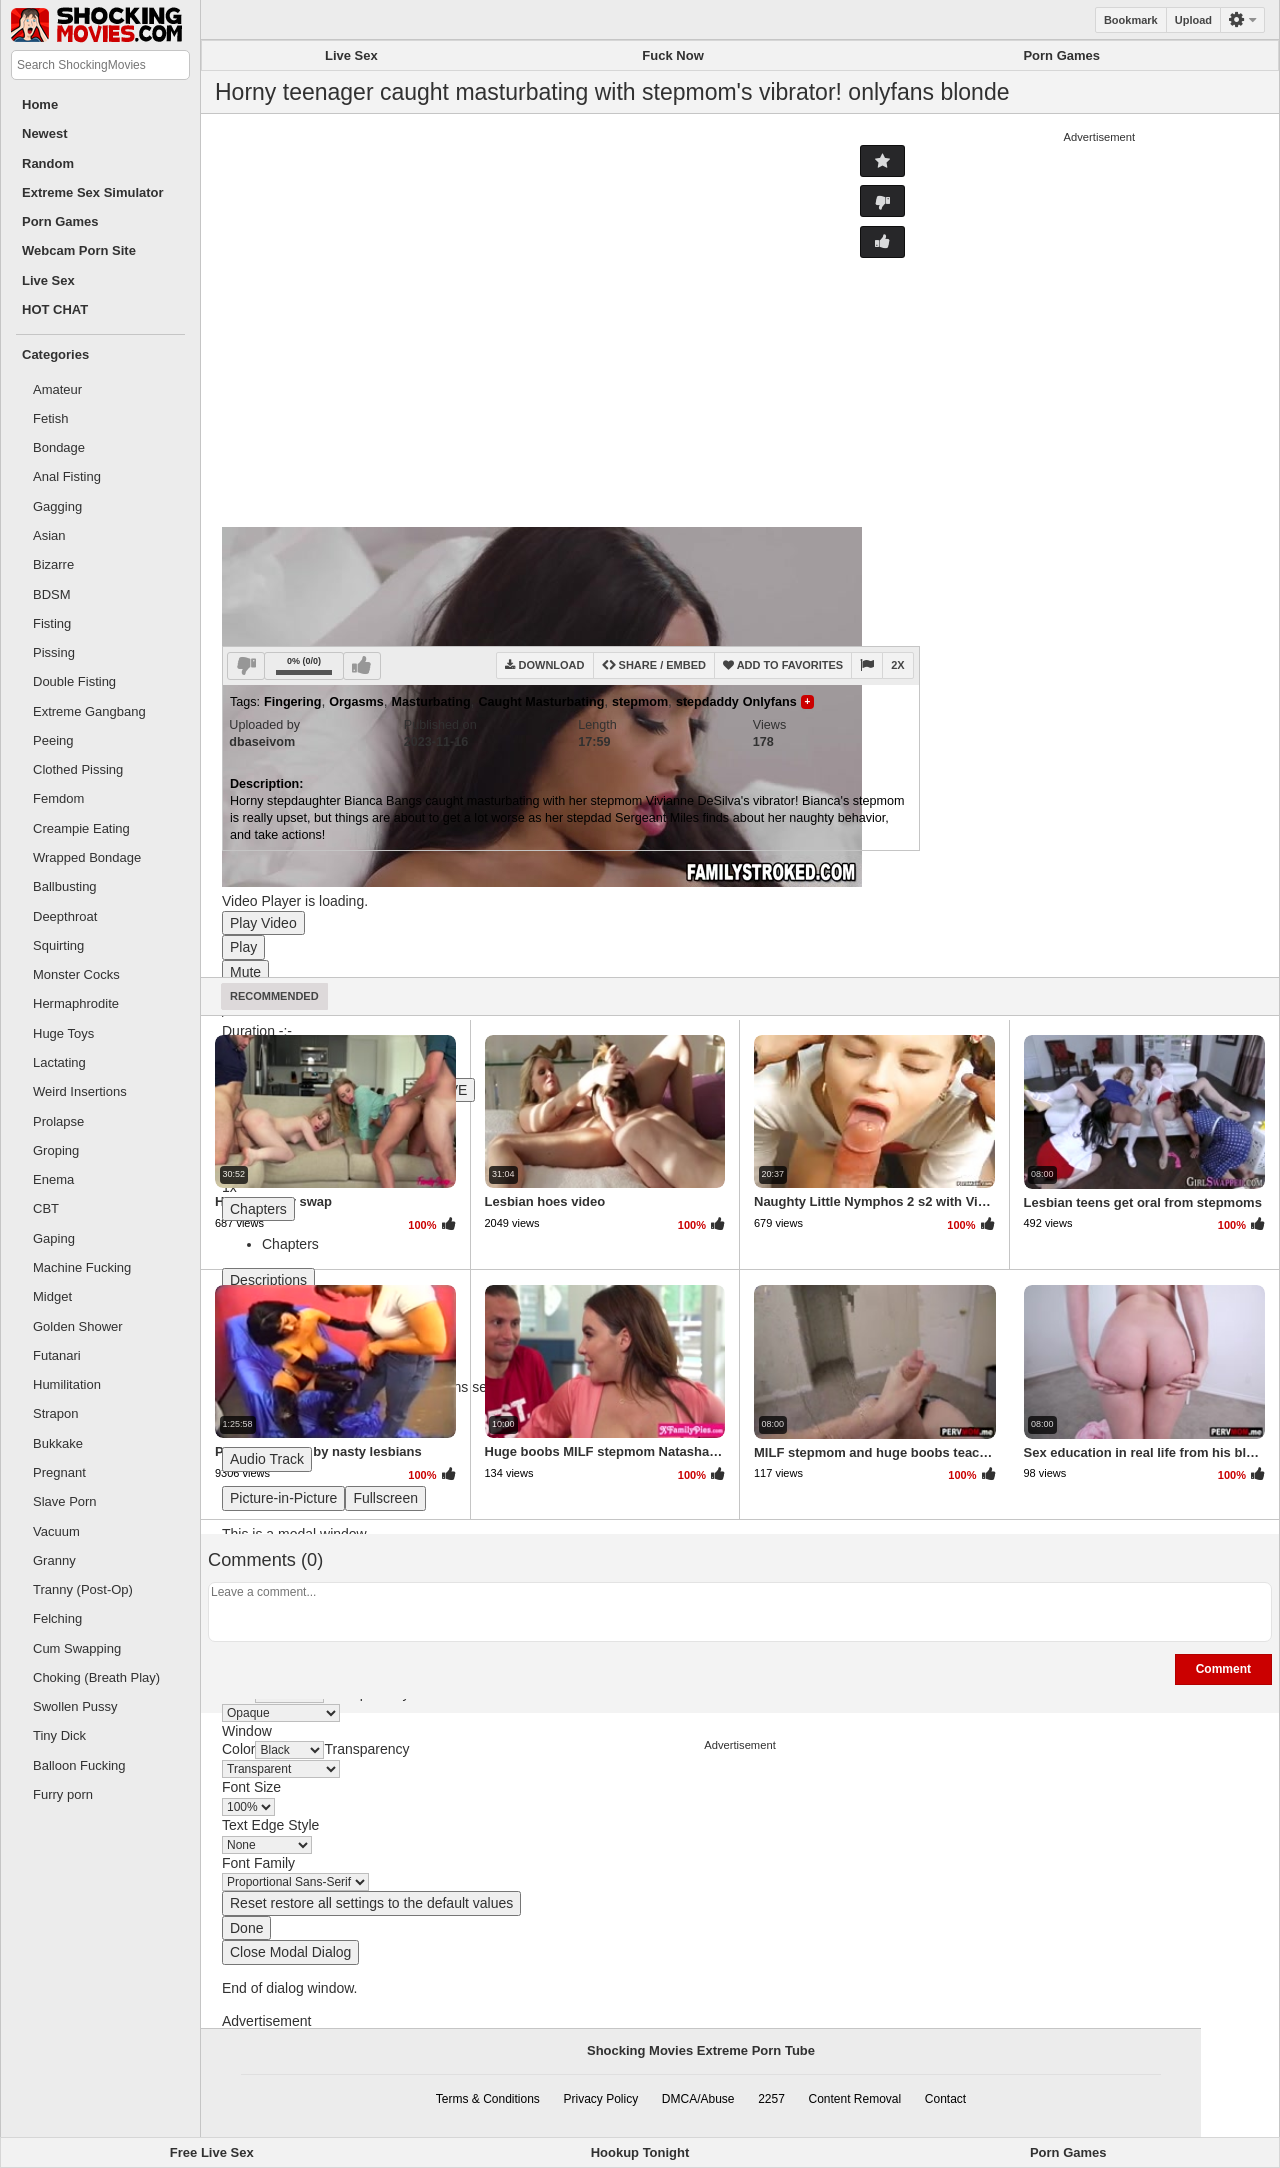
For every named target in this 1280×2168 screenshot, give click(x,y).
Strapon (56, 1413)
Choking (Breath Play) (96, 1677)
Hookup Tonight (640, 2152)
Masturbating (431, 702)
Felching (57, 1618)
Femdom (58, 798)
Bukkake (58, 1443)
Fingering (292, 702)
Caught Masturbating (541, 702)
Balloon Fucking (79, 1765)
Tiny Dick (59, 1735)
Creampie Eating (81, 828)
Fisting (52, 623)
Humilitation (67, 1384)
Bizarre (53, 564)
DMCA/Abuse (698, 2099)
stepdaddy (707, 702)
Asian (49, 535)
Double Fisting (74, 681)
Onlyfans (770, 702)
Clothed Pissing (78, 769)
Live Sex (48, 280)
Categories (55, 354)
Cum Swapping (77, 1648)
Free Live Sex (212, 2152)
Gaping (54, 1238)
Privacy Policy (601, 2099)
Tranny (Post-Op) (83, 1589)
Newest (45, 133)
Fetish (50, 418)
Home (40, 104)
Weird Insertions (80, 1091)
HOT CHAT (55, 309)
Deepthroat (65, 916)
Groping (56, 1150)
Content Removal (854, 2099)
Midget (52, 1296)
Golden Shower (78, 1326)
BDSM (52, 594)
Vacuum (56, 1531)
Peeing (53, 740)
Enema (53, 1179)
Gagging (57, 506)
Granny (54, 1560)
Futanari (57, 1355)
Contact (945, 2099)
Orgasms (356, 702)
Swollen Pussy (75, 1706)
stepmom (640, 702)
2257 (771, 2099)
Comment (1223, 1669)
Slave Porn (65, 1501)
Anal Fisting (67, 476)
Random (48, 163)
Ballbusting (65, 886)
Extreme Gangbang (89, 711)
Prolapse (58, 1121)
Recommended (274, 996)
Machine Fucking (82, 1267)
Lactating (59, 1062)
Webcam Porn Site (79, 250)
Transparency (366, 1749)
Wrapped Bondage (87, 857)
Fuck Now (672, 55)
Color (238, 1749)
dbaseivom (262, 742)
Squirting (58, 945)
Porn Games (60, 221)
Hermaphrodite (76, 1003)
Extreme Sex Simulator (93, 192)
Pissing (54, 652)
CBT (46, 1208)
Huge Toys (63, 1033)
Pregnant (59, 1472)
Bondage (59, 447)
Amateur (57, 389)
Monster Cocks (76, 974)
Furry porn (63, 1794)
